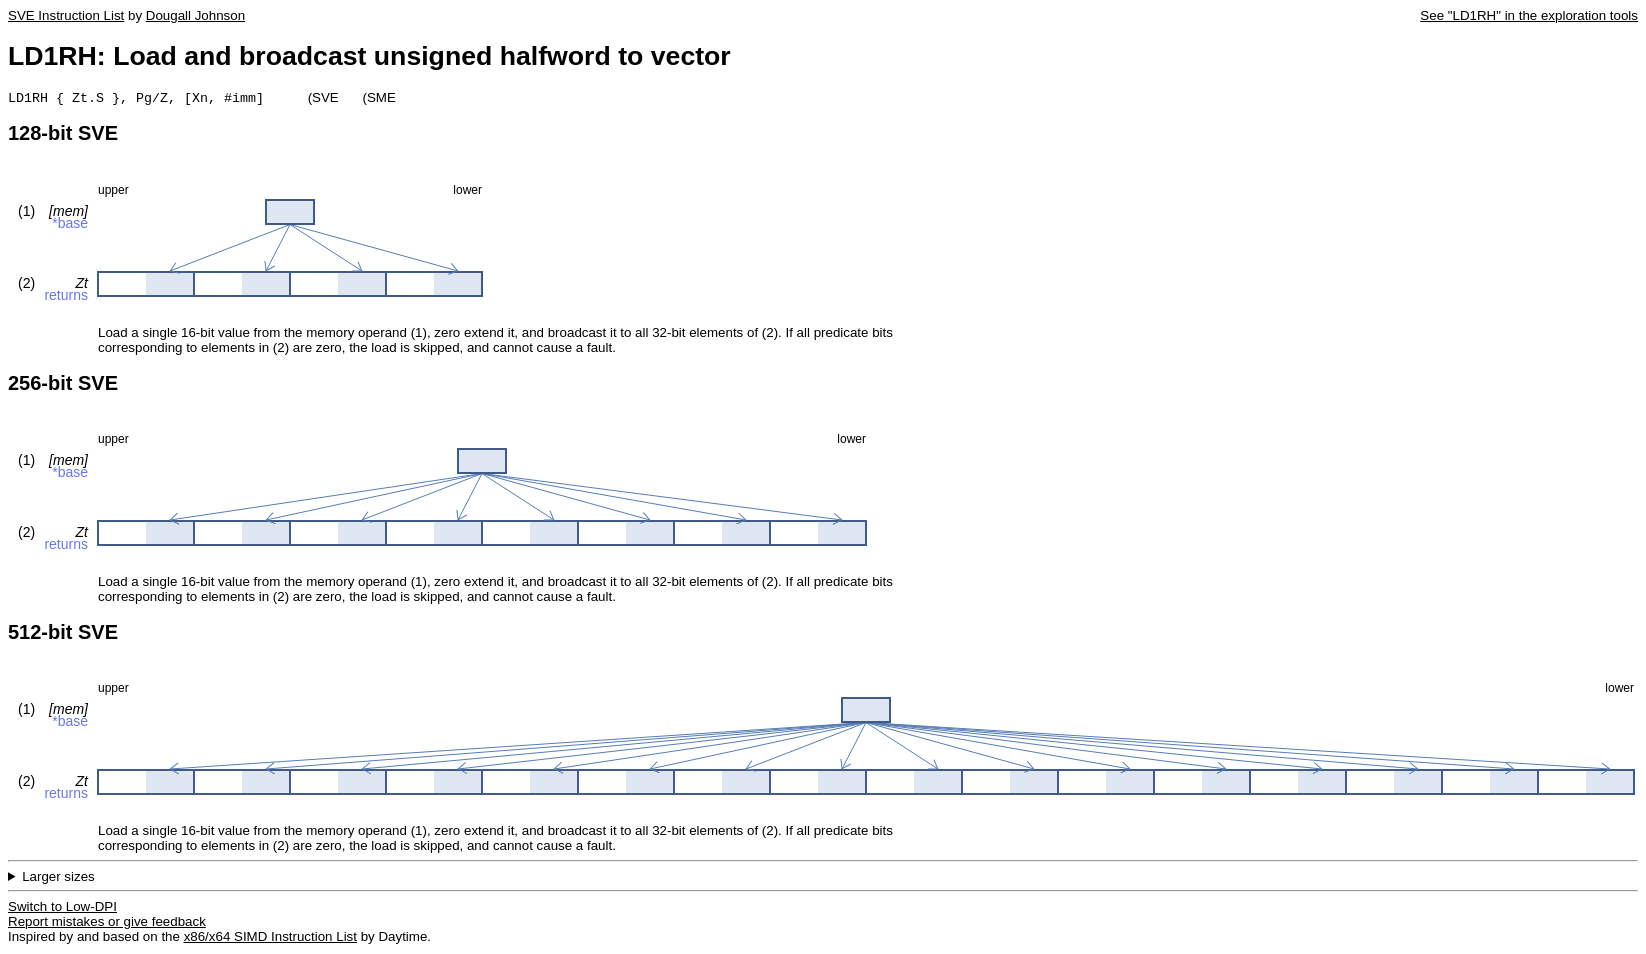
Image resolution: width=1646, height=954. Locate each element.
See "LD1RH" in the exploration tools (1529, 15)
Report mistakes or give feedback (107, 923)
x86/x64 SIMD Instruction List (270, 938)
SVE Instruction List (66, 15)
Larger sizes (58, 878)
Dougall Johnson (195, 15)
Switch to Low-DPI (62, 908)
